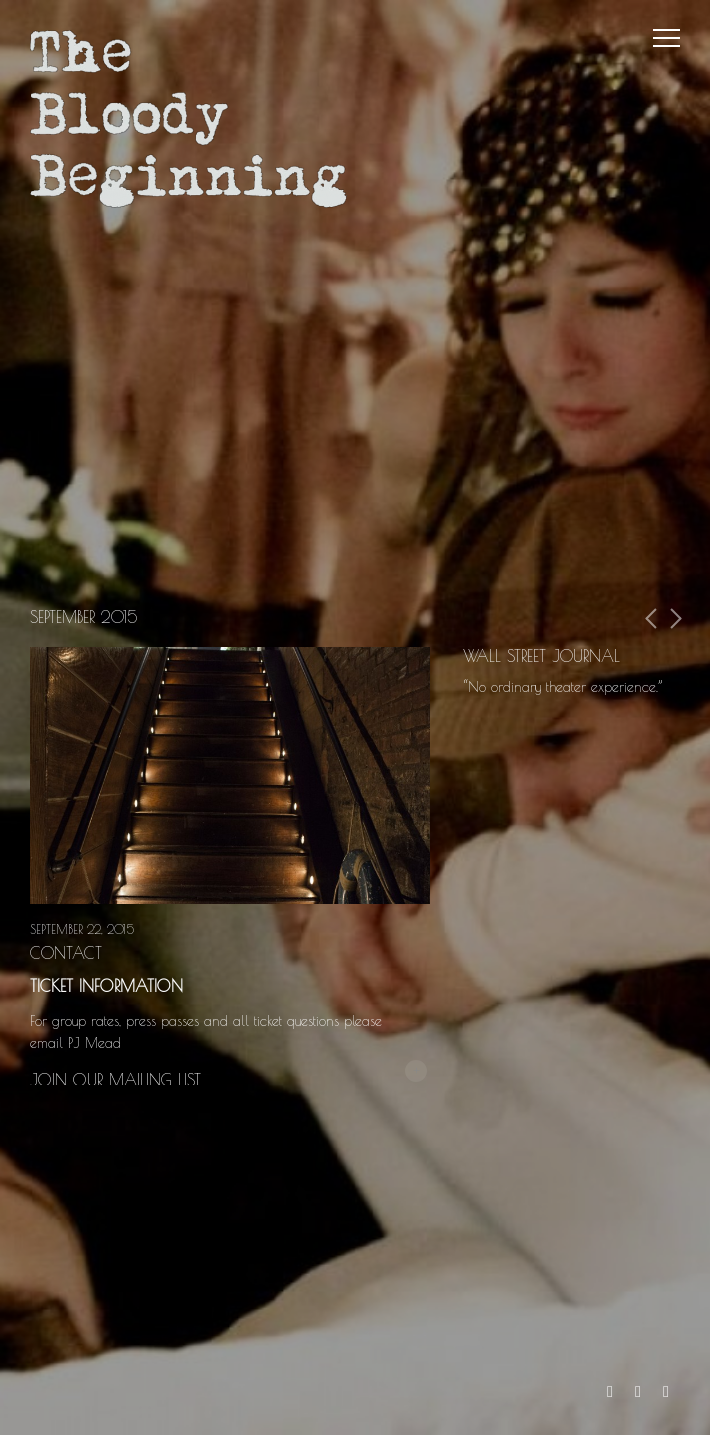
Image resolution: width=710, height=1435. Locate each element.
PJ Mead (97, 1043)
